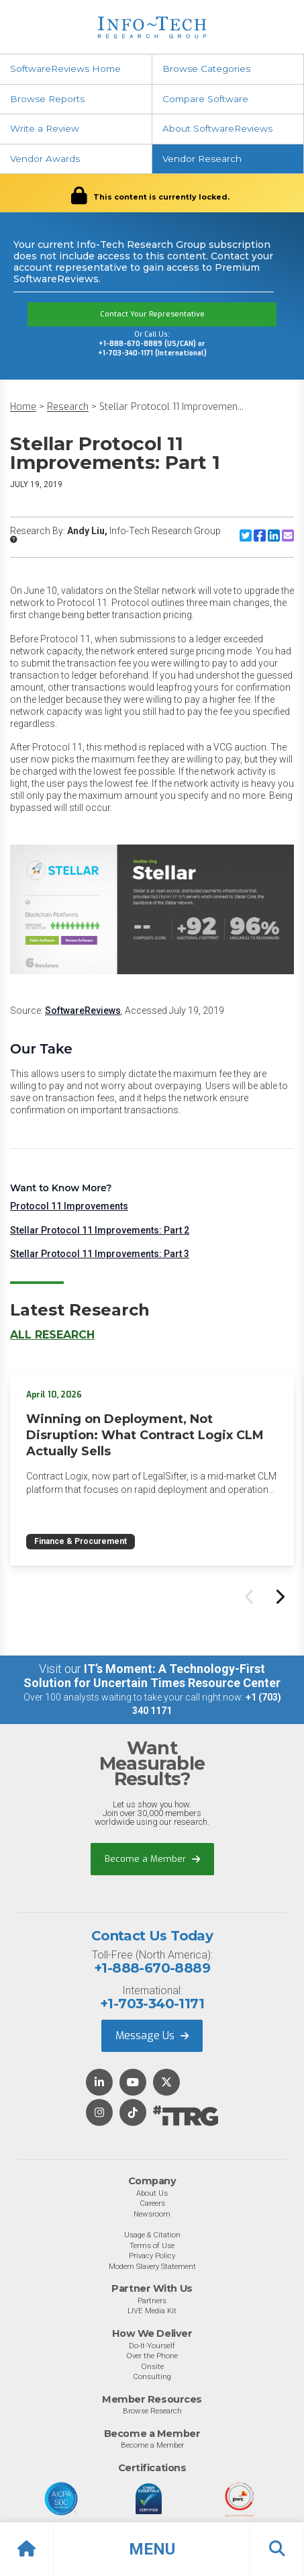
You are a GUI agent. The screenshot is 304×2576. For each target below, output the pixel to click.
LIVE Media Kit (152, 2310)
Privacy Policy (152, 2255)
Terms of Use (152, 2245)
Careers (152, 2203)
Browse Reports (47, 98)
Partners (152, 2300)
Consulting (152, 2376)
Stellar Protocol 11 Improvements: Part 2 (99, 1230)
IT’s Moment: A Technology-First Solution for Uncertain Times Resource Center (152, 1676)
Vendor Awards (45, 158)
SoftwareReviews (83, 1010)
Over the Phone (152, 2355)
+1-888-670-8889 (152, 1968)
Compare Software (205, 98)
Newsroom (152, 2214)
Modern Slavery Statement (152, 2266)
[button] (152, 2549)
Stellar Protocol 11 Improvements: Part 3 (99, 1253)
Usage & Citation (152, 2234)
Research (68, 406)
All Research (52, 1334)
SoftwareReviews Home (65, 68)
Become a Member (152, 1858)
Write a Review (44, 128)
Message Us (152, 2035)
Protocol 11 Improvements (69, 1206)
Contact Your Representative (152, 314)
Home (23, 406)
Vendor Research (202, 158)
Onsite (152, 2366)
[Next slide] (279, 1596)
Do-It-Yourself (152, 2345)
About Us (152, 2193)
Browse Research (152, 2410)
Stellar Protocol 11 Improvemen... (171, 406)
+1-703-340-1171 (152, 2003)
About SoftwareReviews (217, 128)
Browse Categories (206, 68)
